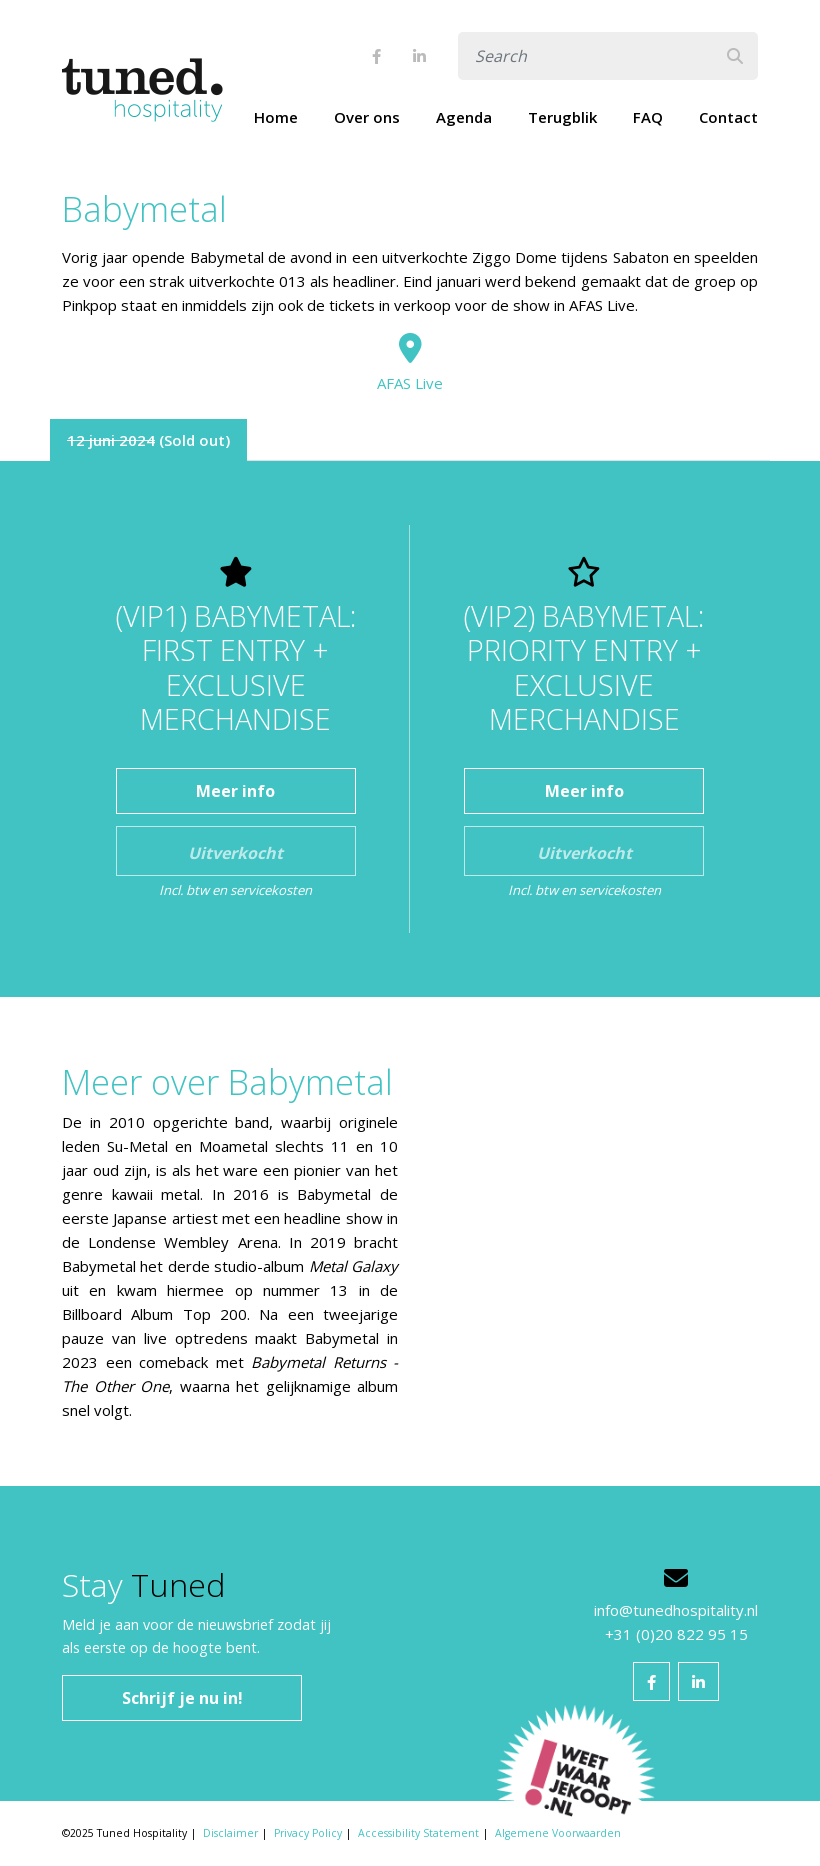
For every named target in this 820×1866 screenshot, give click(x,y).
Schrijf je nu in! (182, 1698)
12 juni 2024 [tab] (111, 440)
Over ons (367, 117)
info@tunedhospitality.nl (676, 1610)
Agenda (464, 117)
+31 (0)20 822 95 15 (676, 1634)
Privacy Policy (308, 1833)
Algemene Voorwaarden (558, 1833)
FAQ (648, 117)
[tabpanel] (410, 729)
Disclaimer (230, 1833)
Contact (728, 117)
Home (276, 117)
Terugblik (562, 117)
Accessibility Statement (418, 1833)
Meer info (235, 791)
